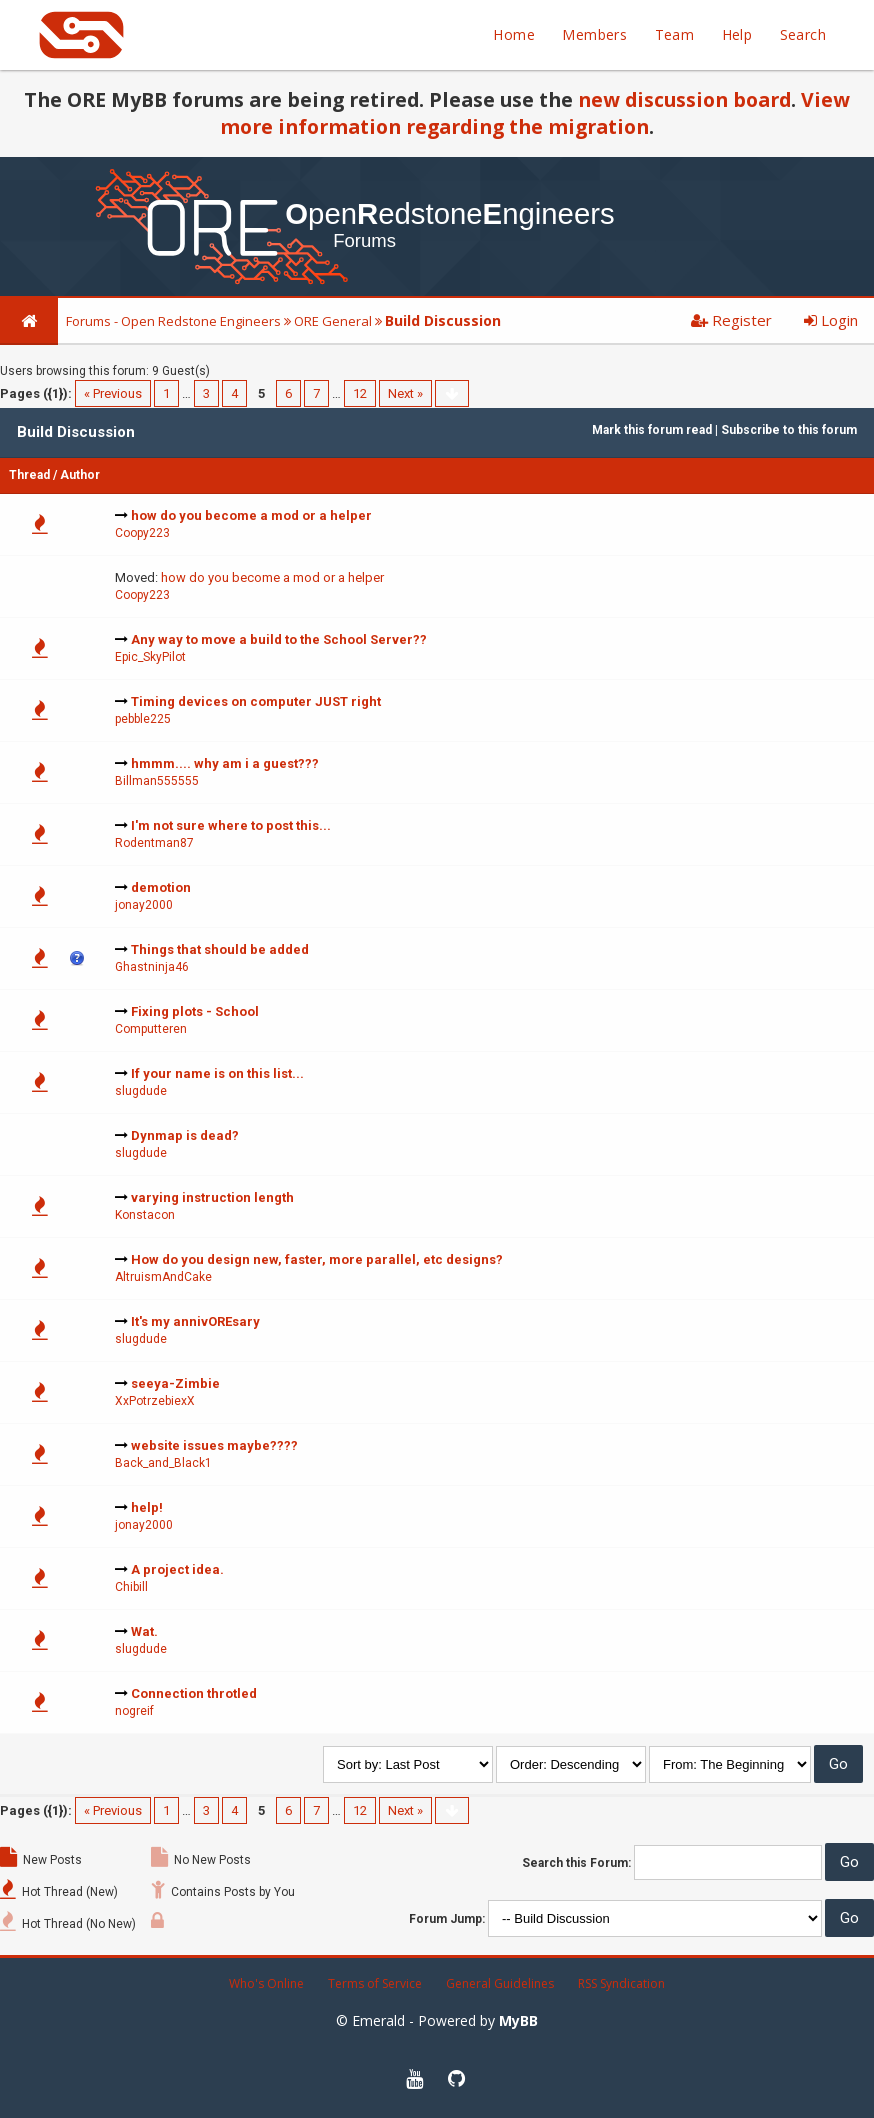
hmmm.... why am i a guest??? (225, 763)
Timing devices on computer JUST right (256, 701)
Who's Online (266, 1983)
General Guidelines (500, 1983)
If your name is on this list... (217, 1073)
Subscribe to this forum (789, 430)
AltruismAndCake (163, 1277)
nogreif (134, 1711)
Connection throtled (194, 1693)
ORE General (333, 321)
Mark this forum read (652, 430)
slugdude (141, 1091)
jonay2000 (144, 905)
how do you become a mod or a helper (251, 515)
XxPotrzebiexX (155, 1401)
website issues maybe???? (214, 1445)
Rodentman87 (154, 843)
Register (731, 320)
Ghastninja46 (152, 967)
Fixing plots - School (195, 1011)
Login (831, 320)
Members (594, 34)
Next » (405, 393)
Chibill (131, 1587)
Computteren (151, 1029)
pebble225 (143, 719)
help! (147, 1507)
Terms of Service (375, 1983)
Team (675, 34)
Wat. (144, 1631)
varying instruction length (212, 1197)
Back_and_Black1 (163, 1463)
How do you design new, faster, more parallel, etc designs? (317, 1259)
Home (514, 34)
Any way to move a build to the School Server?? (279, 639)
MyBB (518, 2020)
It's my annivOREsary (195, 1321)
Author (80, 475)
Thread (29, 475)
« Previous (113, 393)
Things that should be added (220, 949)
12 (360, 393)
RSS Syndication (621, 1983)
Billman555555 (157, 781)
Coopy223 (142, 533)
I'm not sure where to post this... (231, 825)
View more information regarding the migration (535, 113)
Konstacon (145, 1215)
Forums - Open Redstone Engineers (173, 321)
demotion (161, 887)
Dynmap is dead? (185, 1135)
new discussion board (684, 99)
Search (803, 34)
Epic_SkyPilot (150, 657)
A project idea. (177, 1569)
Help (737, 34)
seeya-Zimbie (175, 1383)
